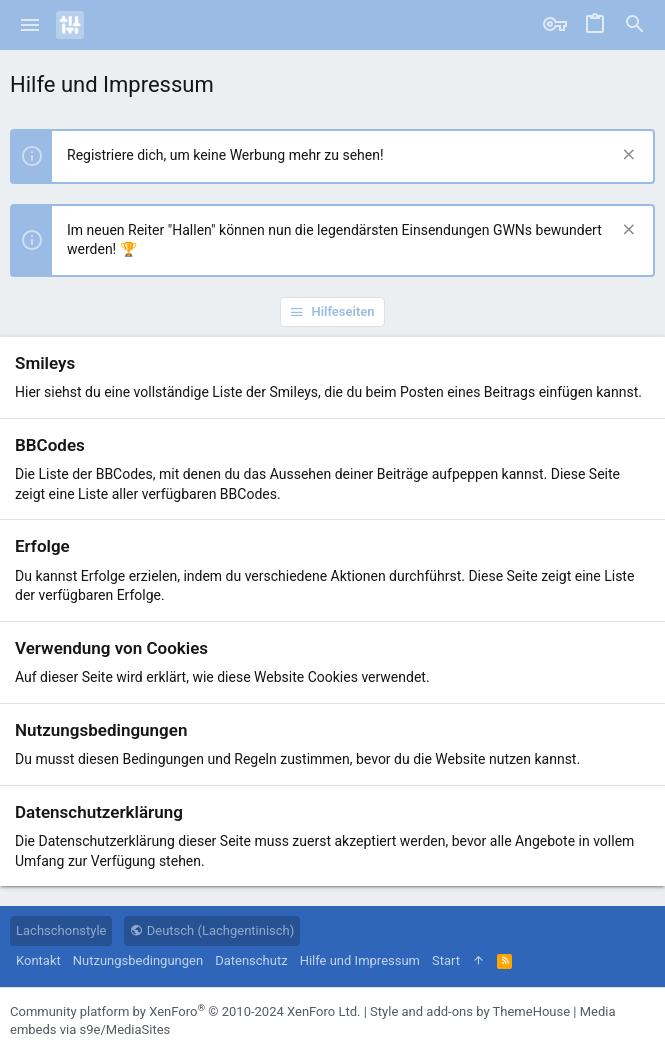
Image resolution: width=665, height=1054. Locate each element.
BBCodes (50, 445)
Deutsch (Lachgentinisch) (212, 930)
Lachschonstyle (61, 930)
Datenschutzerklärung (99, 812)
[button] (30, 25)
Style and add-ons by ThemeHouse (470, 1011)
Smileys (45, 363)
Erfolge (42, 546)
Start (446, 960)
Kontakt (38, 960)
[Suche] (635, 25)
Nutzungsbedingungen (101, 730)
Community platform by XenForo (185, 1011)
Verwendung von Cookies (111, 648)
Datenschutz (251, 960)
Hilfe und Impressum (360, 960)
